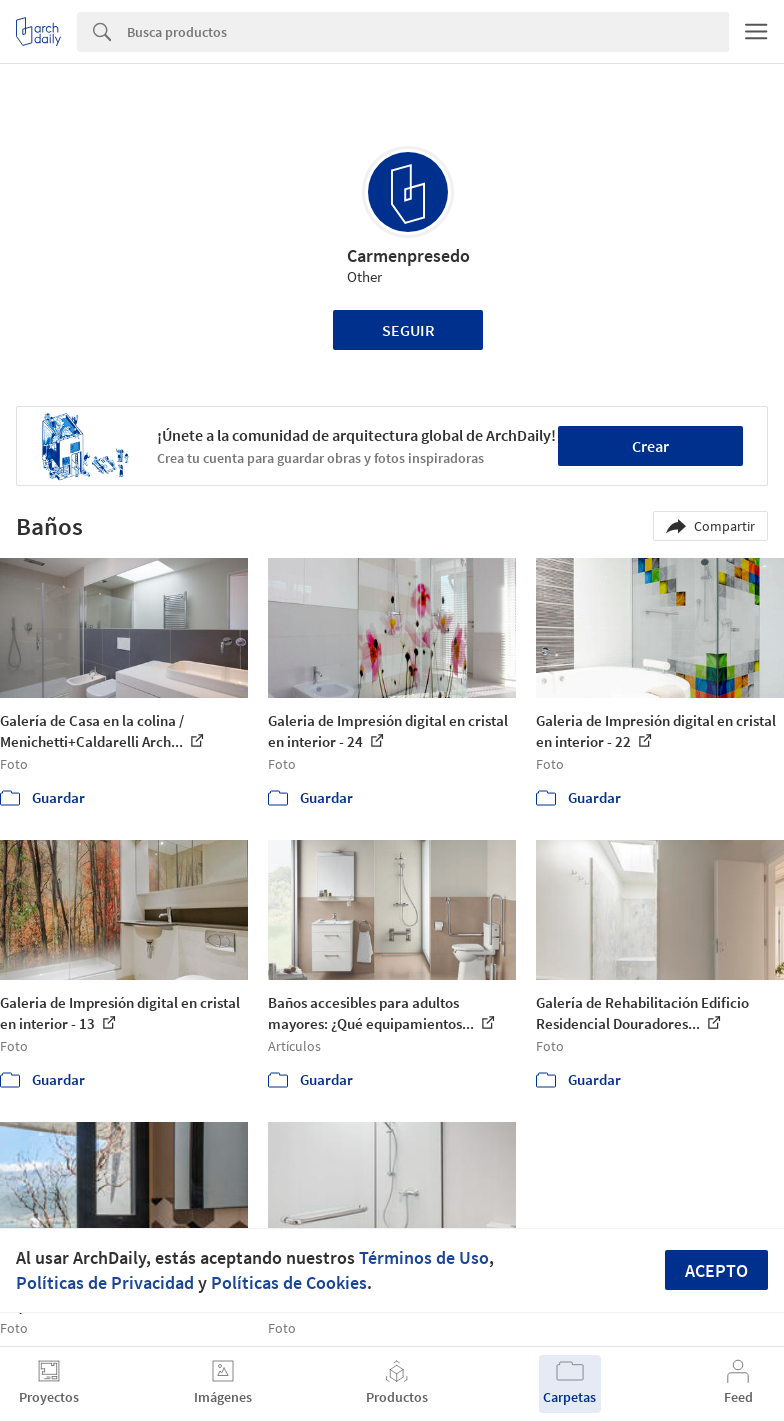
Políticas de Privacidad (105, 1282)
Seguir (408, 330)
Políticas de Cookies (289, 1282)
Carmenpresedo (408, 255)
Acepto (716, 1270)
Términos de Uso (424, 1257)
